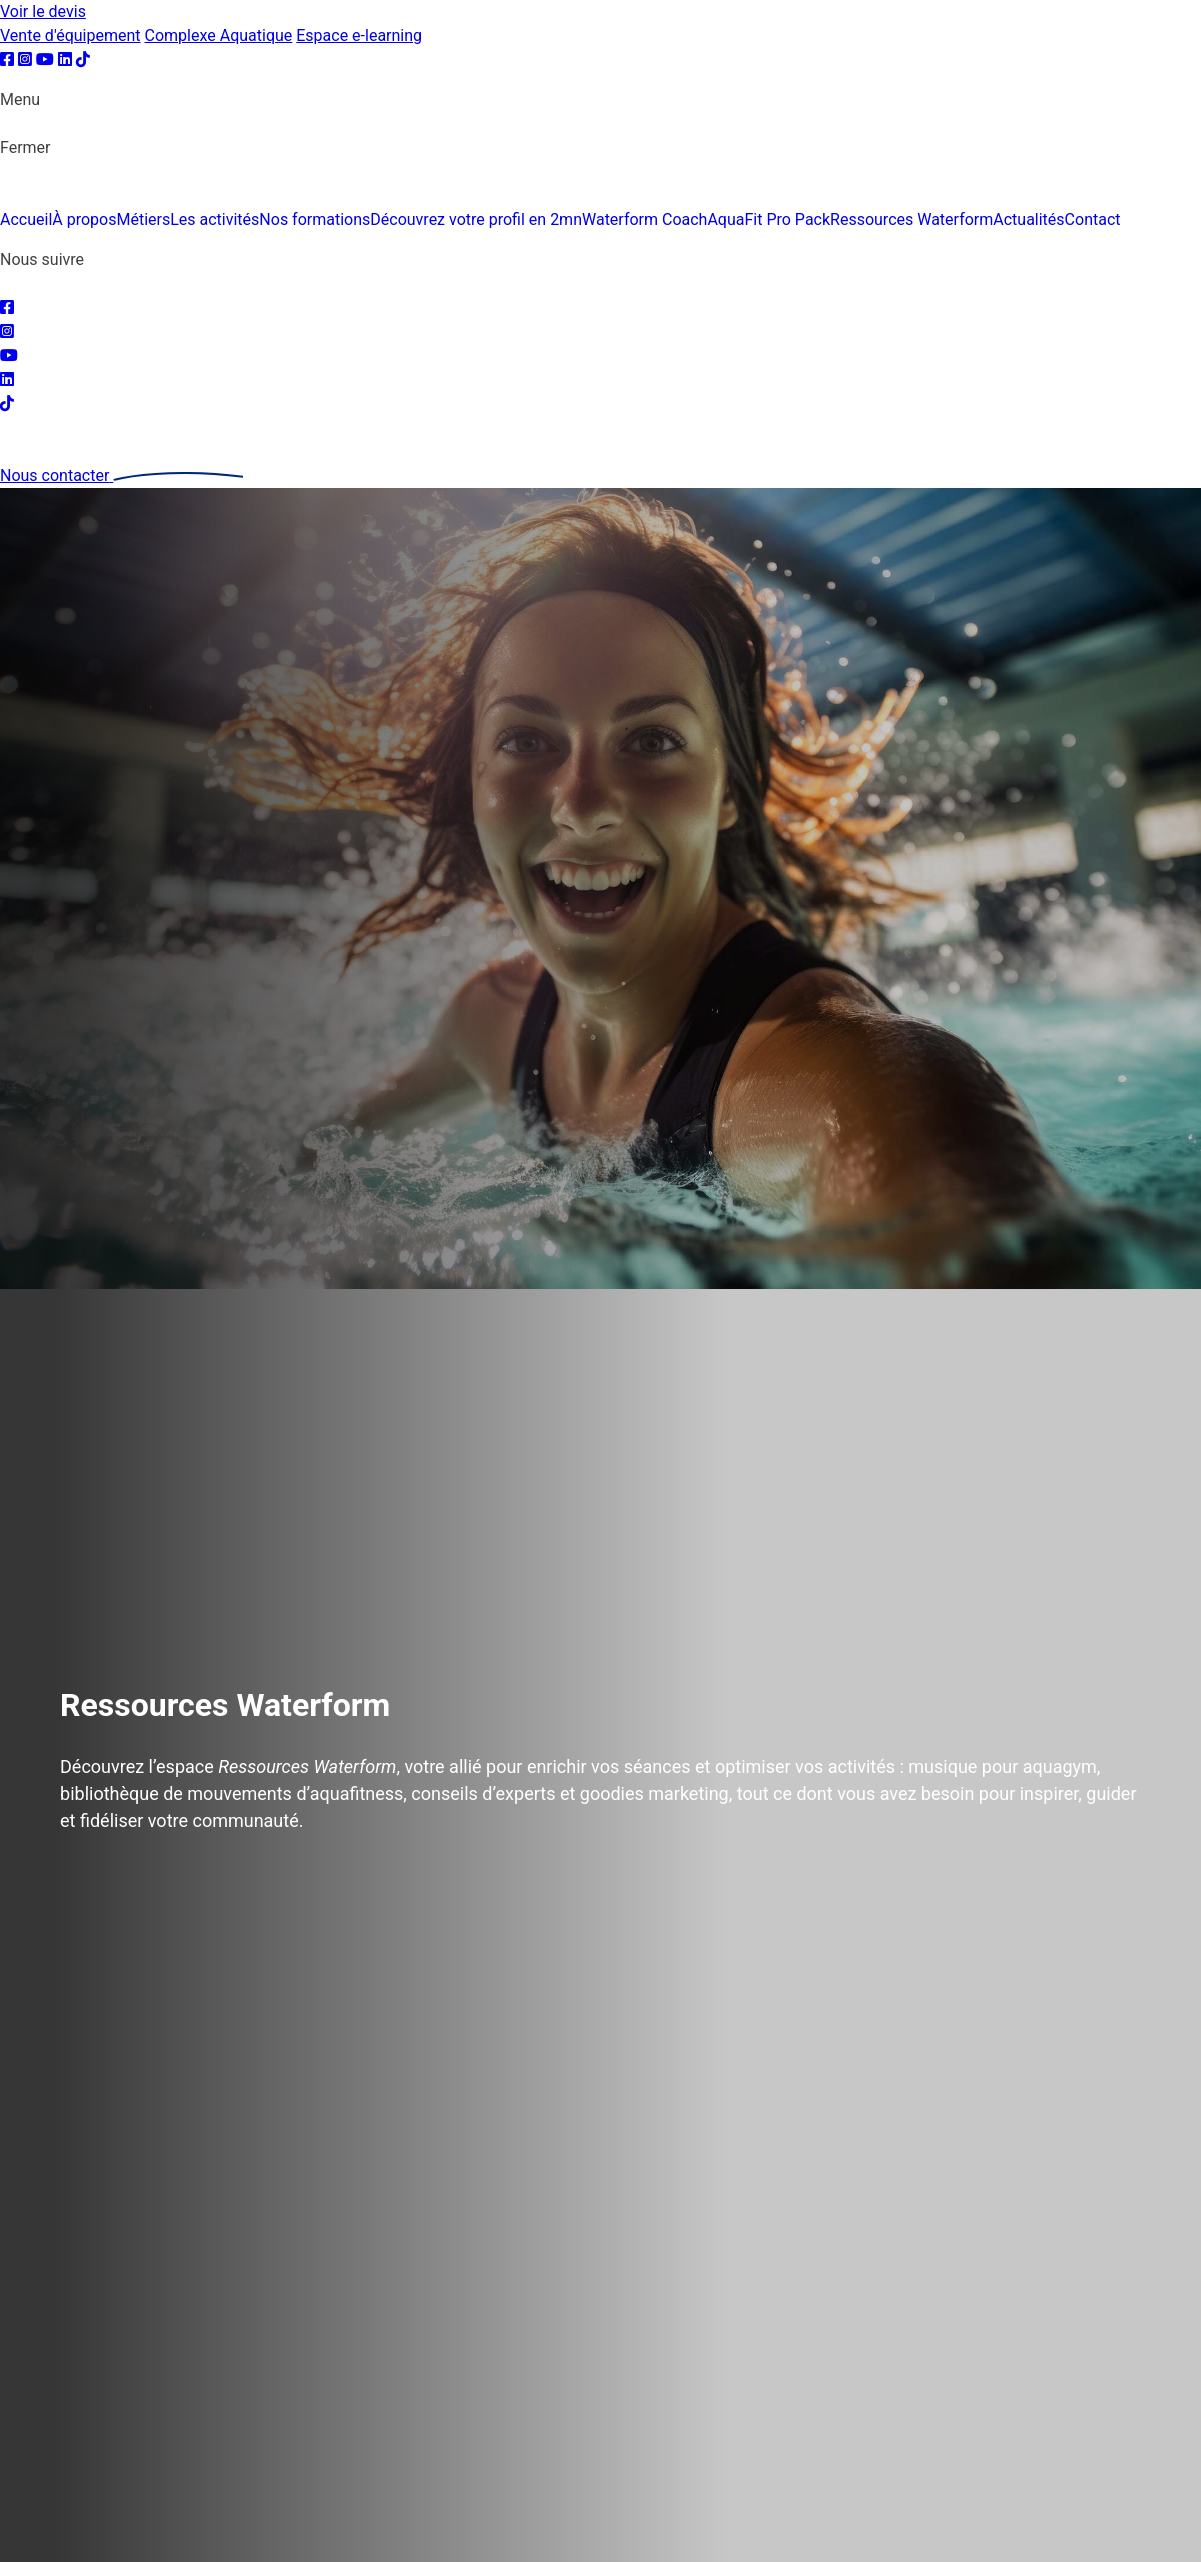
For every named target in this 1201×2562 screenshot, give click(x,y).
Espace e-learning (359, 35)
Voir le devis (43, 11)
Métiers (143, 219)
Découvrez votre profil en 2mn (476, 219)
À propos (84, 219)
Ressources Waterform (911, 219)
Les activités (214, 219)
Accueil (26, 219)
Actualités (1028, 219)
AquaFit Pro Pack (768, 219)
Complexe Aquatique (219, 35)
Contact (1093, 219)
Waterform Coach (644, 219)
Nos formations (314, 219)
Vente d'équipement (70, 35)
